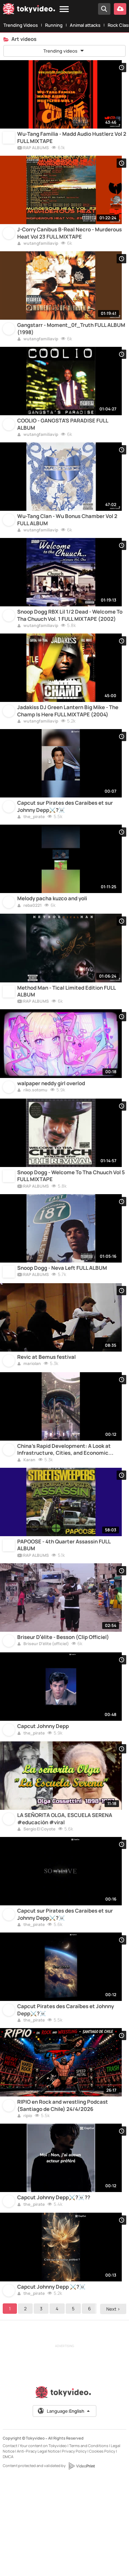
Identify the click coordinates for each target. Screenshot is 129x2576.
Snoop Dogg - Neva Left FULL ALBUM (62, 1320)
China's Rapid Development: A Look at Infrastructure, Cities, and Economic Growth (64, 1511)
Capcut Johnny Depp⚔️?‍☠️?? (53, 2291)
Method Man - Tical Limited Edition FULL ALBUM (66, 1032)
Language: (63, 2509)
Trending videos (64, 51)
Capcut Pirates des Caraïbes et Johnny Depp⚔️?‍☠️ (65, 2095)
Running (54, 25)
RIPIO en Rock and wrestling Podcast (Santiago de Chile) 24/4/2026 (62, 2195)
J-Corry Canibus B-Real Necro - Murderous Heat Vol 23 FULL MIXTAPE (69, 241)
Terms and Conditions (88, 2543)
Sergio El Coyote (36, 1906)
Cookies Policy (102, 2548)
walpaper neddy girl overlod (51, 1127)
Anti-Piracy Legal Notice (38, 2548)
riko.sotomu (32, 1135)
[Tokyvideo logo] (29, 10)
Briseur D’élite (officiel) (43, 1713)
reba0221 (29, 942)
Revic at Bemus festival (46, 1413)
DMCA (8, 2554)
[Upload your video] (120, 9)
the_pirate (31, 849)
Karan (26, 1521)
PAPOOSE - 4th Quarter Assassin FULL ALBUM (63, 1610)
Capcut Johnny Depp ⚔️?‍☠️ (51, 2384)
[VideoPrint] (81, 2563)
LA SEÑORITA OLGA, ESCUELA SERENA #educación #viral (64, 1896)
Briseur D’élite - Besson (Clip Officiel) (63, 1706)
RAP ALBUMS (33, 152)
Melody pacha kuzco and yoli (52, 935)
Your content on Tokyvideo (43, 2543)
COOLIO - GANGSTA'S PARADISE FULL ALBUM (62, 440)
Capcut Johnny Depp (43, 1799)
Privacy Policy (74, 2548)
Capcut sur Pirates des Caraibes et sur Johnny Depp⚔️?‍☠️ (65, 839)
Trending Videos (20, 25)
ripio (24, 2205)
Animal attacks (85, 25)
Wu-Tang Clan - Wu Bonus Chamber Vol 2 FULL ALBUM (67, 540)
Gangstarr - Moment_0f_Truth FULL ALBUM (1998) (71, 341)
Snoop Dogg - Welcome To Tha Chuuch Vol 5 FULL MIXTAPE (71, 1224)
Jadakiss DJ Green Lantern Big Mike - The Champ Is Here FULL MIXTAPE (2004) (67, 739)
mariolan (29, 1421)
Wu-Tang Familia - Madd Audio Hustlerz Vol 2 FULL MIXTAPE (71, 141)
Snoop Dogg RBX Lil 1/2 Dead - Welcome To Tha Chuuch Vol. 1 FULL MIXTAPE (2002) (69, 640)
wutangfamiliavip (37, 252)
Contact (10, 2543)
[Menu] (64, 9)
